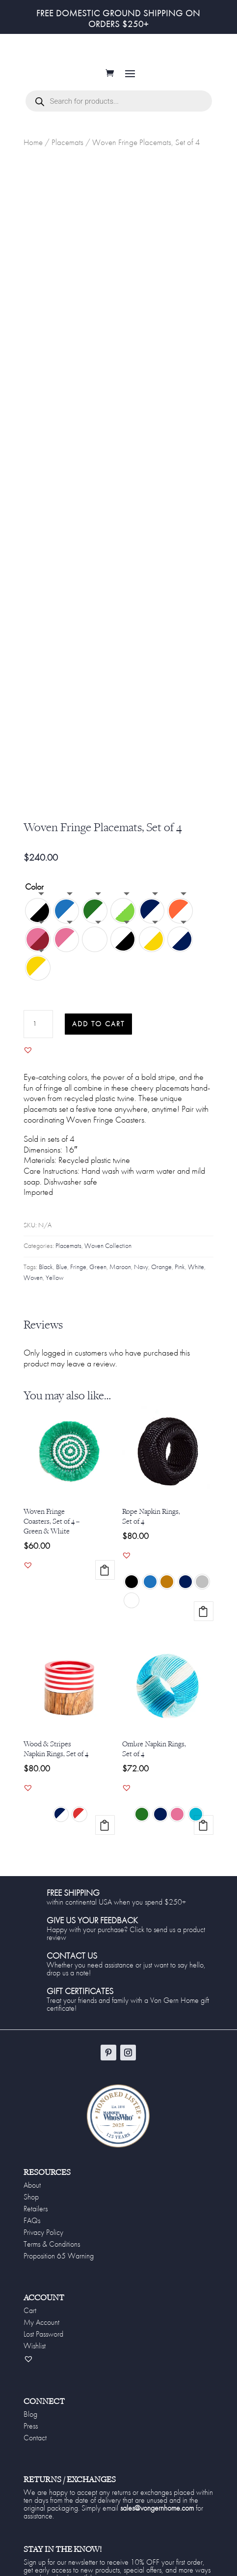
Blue (61, 1278)
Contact (35, 2448)
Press (31, 2436)
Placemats (67, 153)
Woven (33, 1289)
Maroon (120, 1278)
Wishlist (35, 2356)
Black (46, 1278)
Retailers (36, 2219)
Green (97, 1278)
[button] (28, 1061)
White (196, 1278)
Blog (30, 2425)
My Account (41, 2333)
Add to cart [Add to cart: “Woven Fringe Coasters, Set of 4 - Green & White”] (105, 1581)
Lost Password (43, 2345)
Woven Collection (108, 1257)
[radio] (38, 921)
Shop (31, 2207)
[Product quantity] (38, 1035)
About (32, 2196)
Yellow (54, 1289)
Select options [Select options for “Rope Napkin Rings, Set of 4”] (203, 1622)
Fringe (78, 1278)
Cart (30, 2321)
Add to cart (98, 1035)
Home (33, 153)
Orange (161, 1278)
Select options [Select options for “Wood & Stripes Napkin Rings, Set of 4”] (105, 1836)
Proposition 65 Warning (59, 2266)
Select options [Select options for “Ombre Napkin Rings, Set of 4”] (203, 1836)
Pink (180, 1278)
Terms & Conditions (52, 2255)
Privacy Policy (43, 2243)
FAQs (32, 2231)
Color (34, 898)
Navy (141, 1278)
